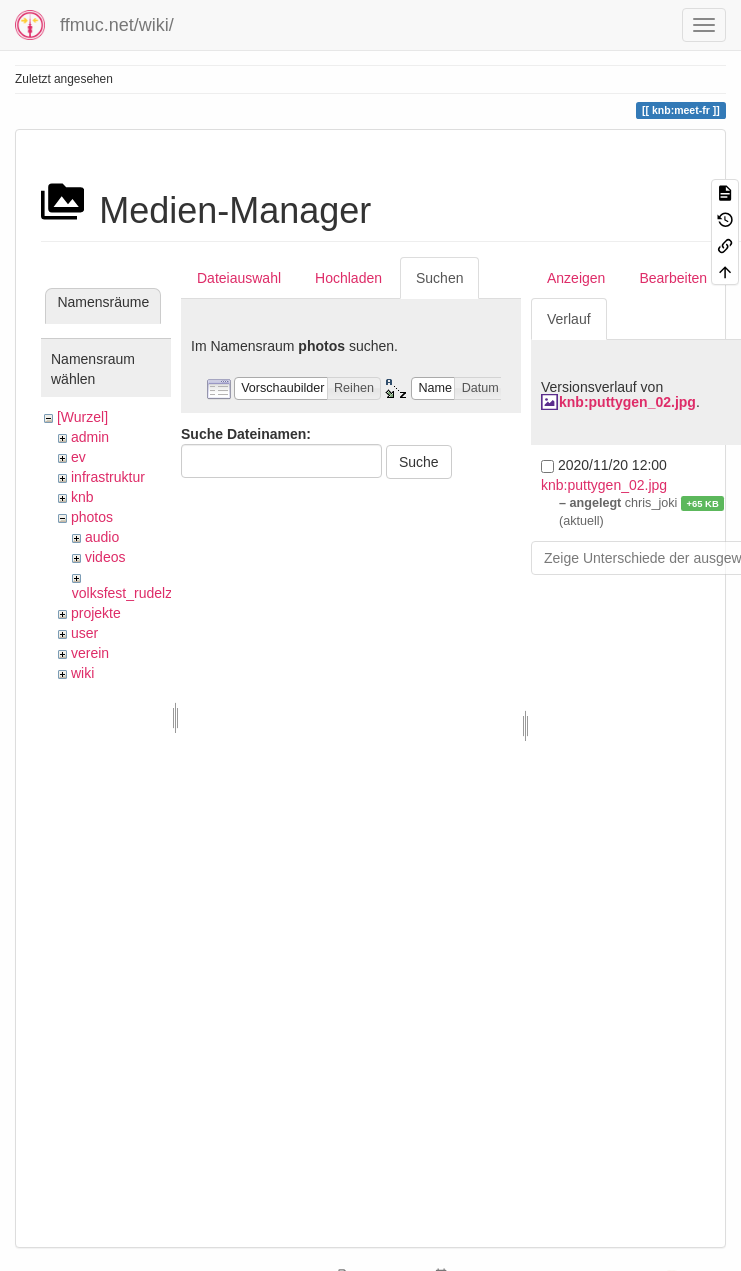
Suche (419, 462)
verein (90, 653)
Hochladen (348, 278)
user (84, 633)
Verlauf (569, 319)
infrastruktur (108, 477)
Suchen (439, 278)
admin (90, 437)
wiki (82, 673)
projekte (96, 613)
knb (82, 497)
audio (102, 537)
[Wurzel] (82, 417)
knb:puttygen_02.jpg (627, 402)
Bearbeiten (673, 278)
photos (92, 517)
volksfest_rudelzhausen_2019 (164, 593)
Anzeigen (576, 278)
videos (105, 557)
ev (78, 457)
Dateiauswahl (239, 278)
